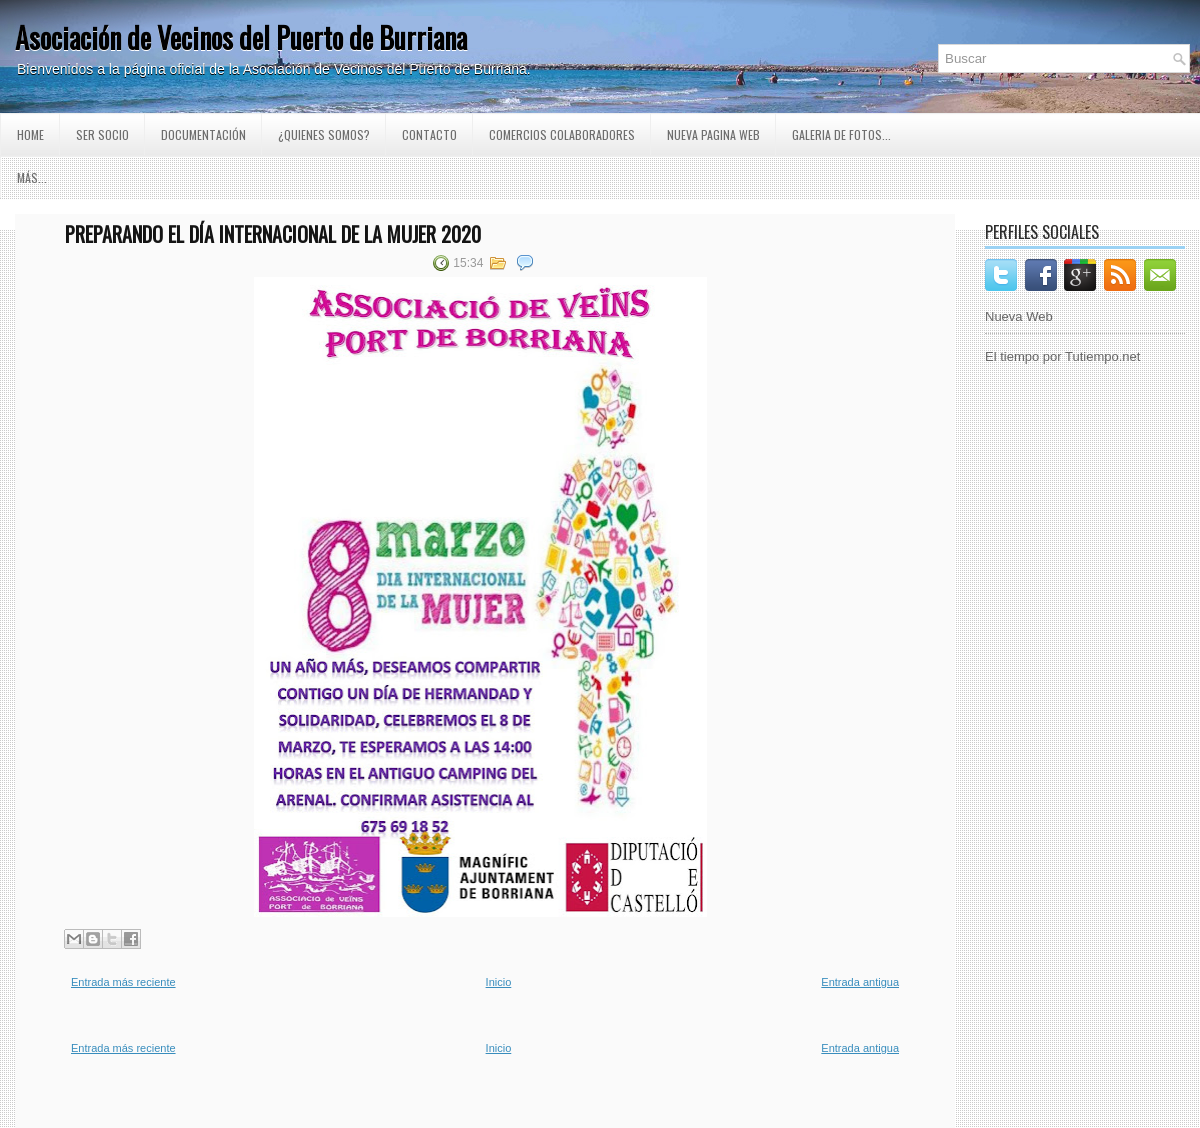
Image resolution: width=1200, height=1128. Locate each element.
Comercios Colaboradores (562, 134)
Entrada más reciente (123, 982)
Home (30, 134)
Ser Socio (102, 134)
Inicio (499, 982)
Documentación (203, 134)
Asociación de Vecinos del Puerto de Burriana (241, 37)
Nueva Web (1019, 316)
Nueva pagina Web (713, 134)
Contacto (429, 134)
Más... (32, 177)
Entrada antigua (860, 982)
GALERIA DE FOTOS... (841, 134)
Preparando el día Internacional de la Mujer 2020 (273, 234)
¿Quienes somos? (324, 134)
